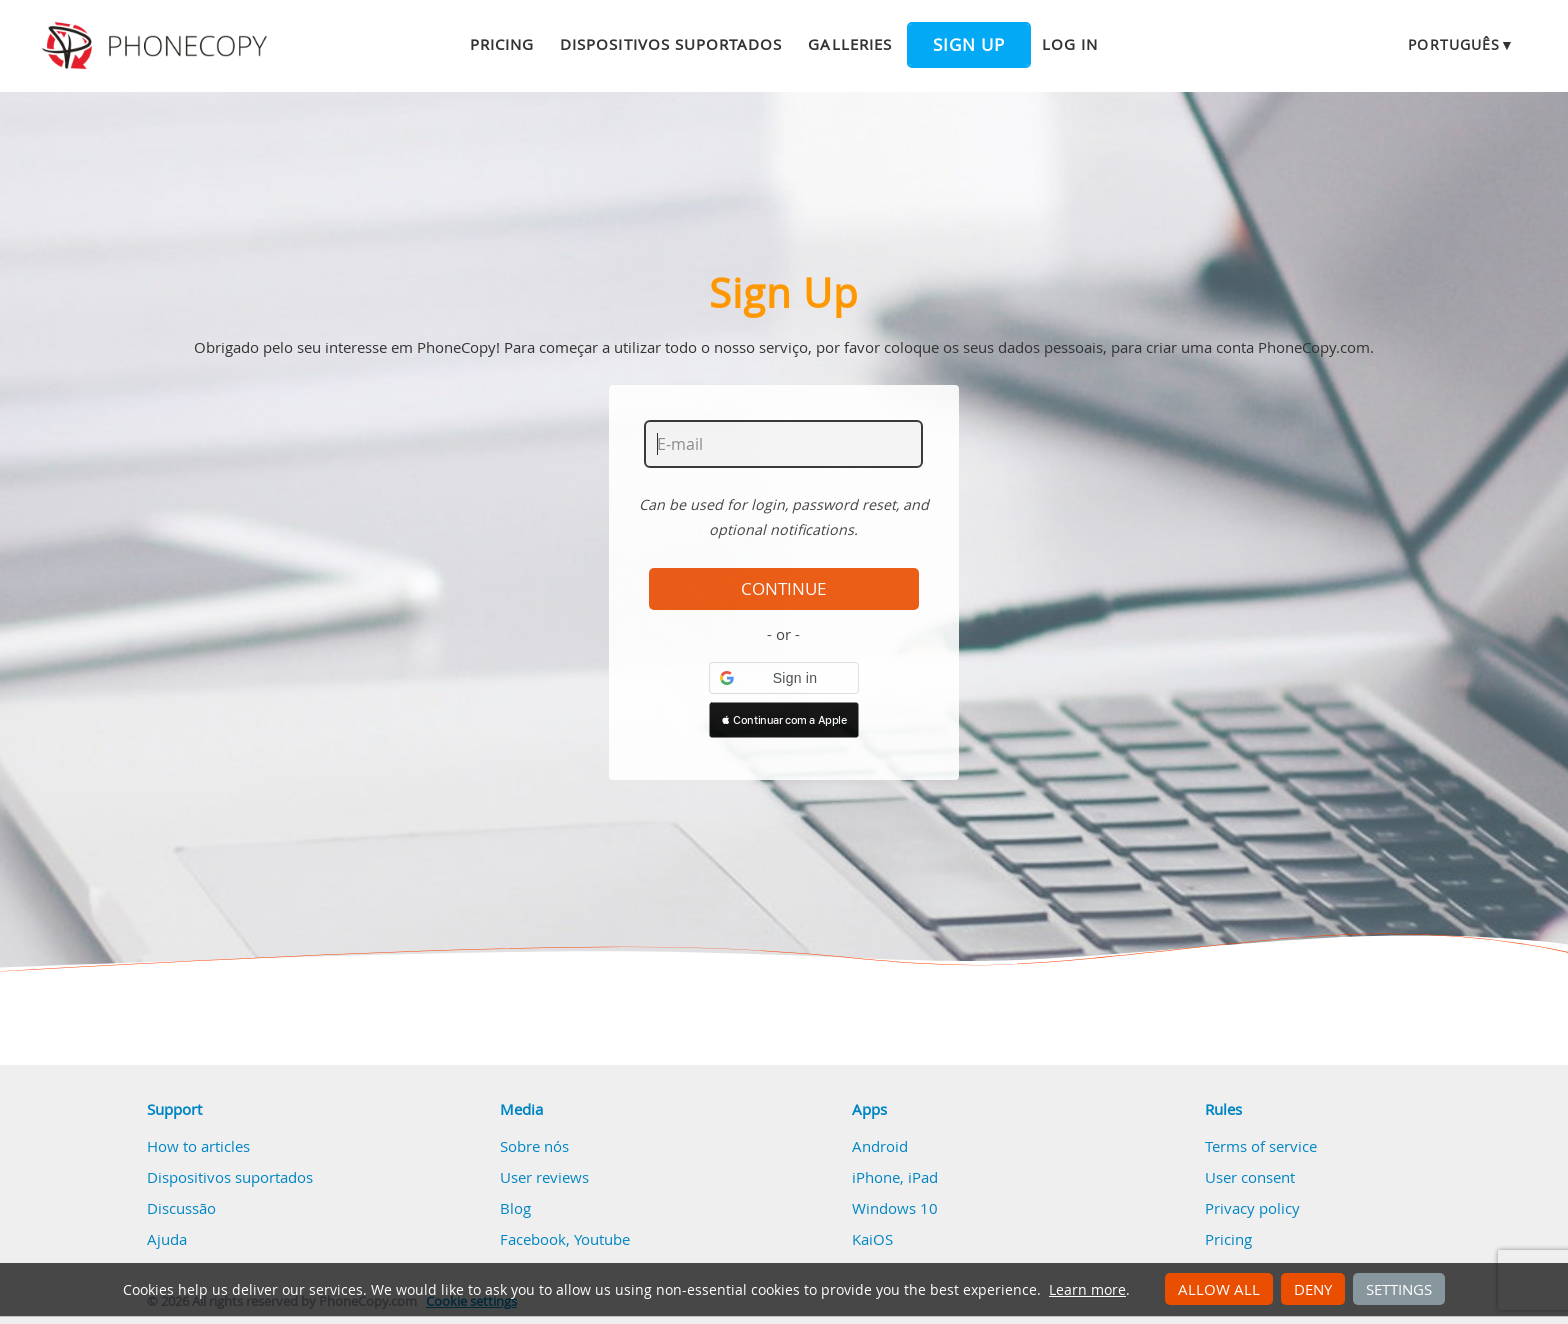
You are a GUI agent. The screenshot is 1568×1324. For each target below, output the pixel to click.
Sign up (969, 45)
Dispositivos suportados (671, 44)
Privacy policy (1252, 1208)
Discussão (181, 1208)
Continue (783, 589)
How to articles (198, 1146)
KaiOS (872, 1239)
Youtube (602, 1239)
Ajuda (167, 1239)
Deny (1313, 1289)
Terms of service (1261, 1146)
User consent (1250, 1177)
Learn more (1087, 1290)
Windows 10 (895, 1208)
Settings (1399, 1289)
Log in (1070, 44)
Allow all (1219, 1289)
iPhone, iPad (895, 1177)
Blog (515, 1208)
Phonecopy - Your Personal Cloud (157, 46)
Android (880, 1146)
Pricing (502, 44)
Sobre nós (534, 1146)
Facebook (533, 1239)
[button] (784, 678)
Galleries (849, 44)
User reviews (544, 1177)
